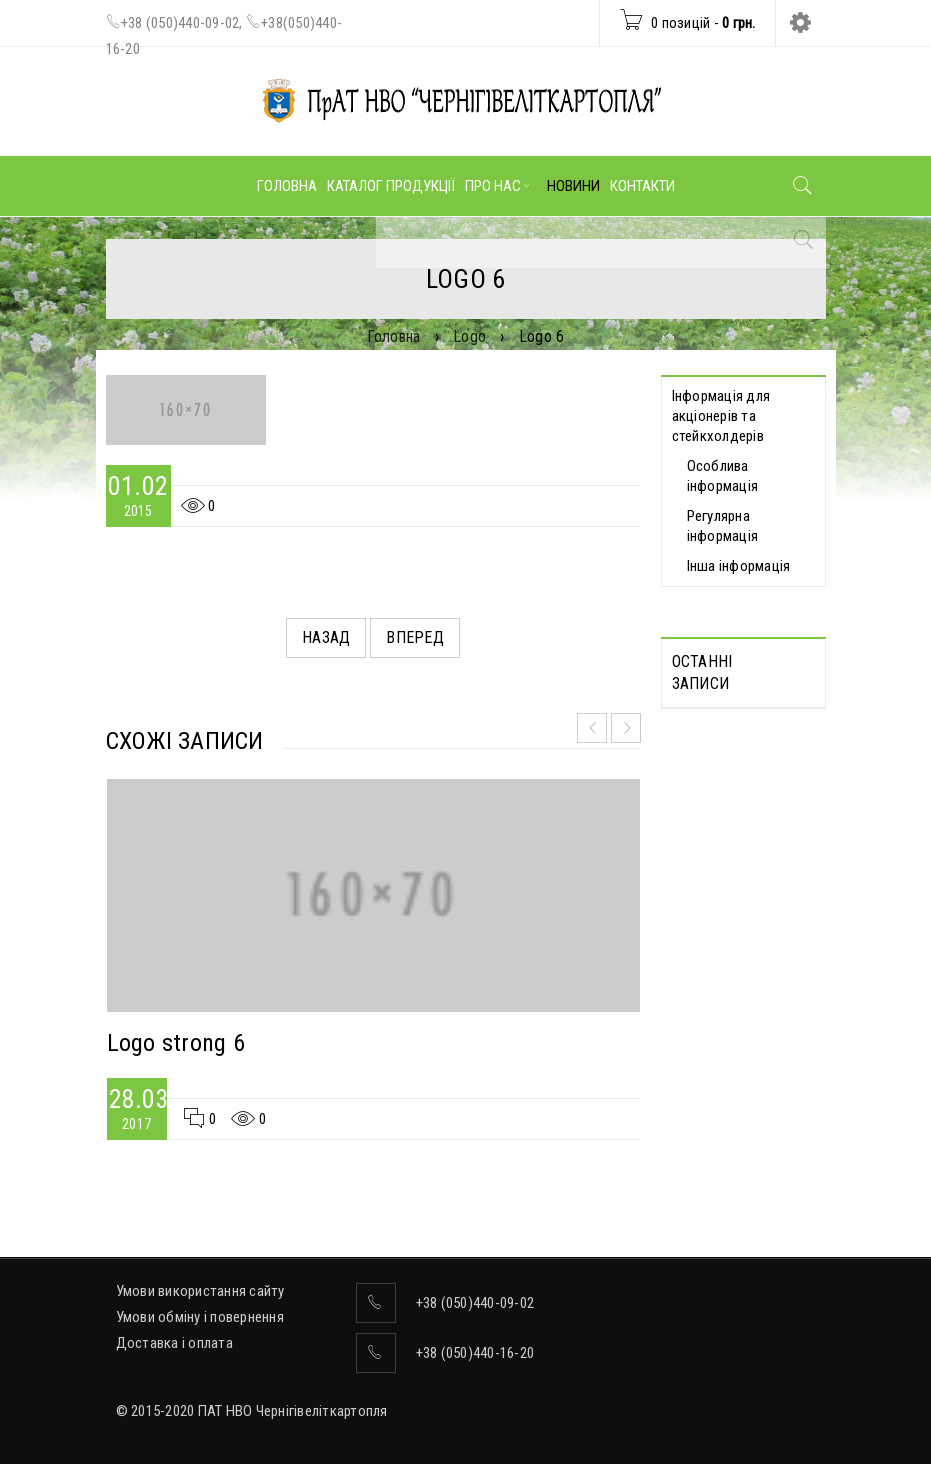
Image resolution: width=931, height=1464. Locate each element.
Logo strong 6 (176, 1043)
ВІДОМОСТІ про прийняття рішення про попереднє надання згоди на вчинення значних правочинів (731, 994)
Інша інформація (739, 566)
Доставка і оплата (174, 1343)
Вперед (415, 637)
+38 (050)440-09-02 (180, 23)
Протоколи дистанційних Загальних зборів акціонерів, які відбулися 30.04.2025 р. (737, 798)
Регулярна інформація (723, 526)
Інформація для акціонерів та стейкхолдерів (721, 416)
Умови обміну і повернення (200, 1317)
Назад (326, 637)
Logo (469, 336)
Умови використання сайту (200, 1291)
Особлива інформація (723, 476)
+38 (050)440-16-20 (475, 1353)
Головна (394, 336)
